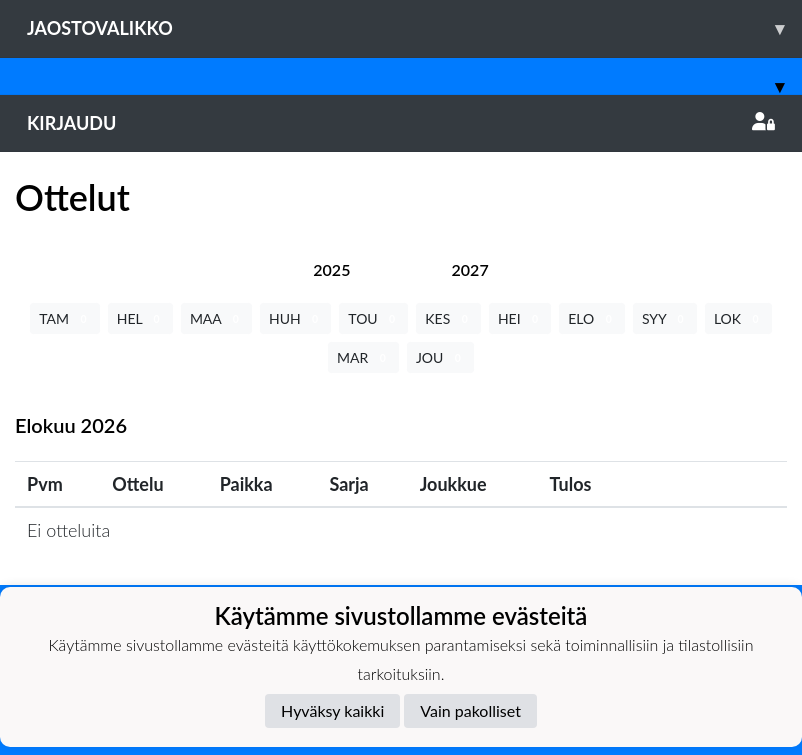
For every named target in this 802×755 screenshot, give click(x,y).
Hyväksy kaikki (332, 710)
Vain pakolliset (470, 710)
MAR (363, 357)
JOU (440, 357)
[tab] (331, 269)
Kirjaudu (401, 123)
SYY (665, 318)
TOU (373, 318)
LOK (738, 318)
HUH (295, 318)
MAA (216, 318)
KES (448, 318)
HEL (140, 318)
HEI (520, 318)
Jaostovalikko (414, 28)
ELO (592, 318)
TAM (64, 318)
